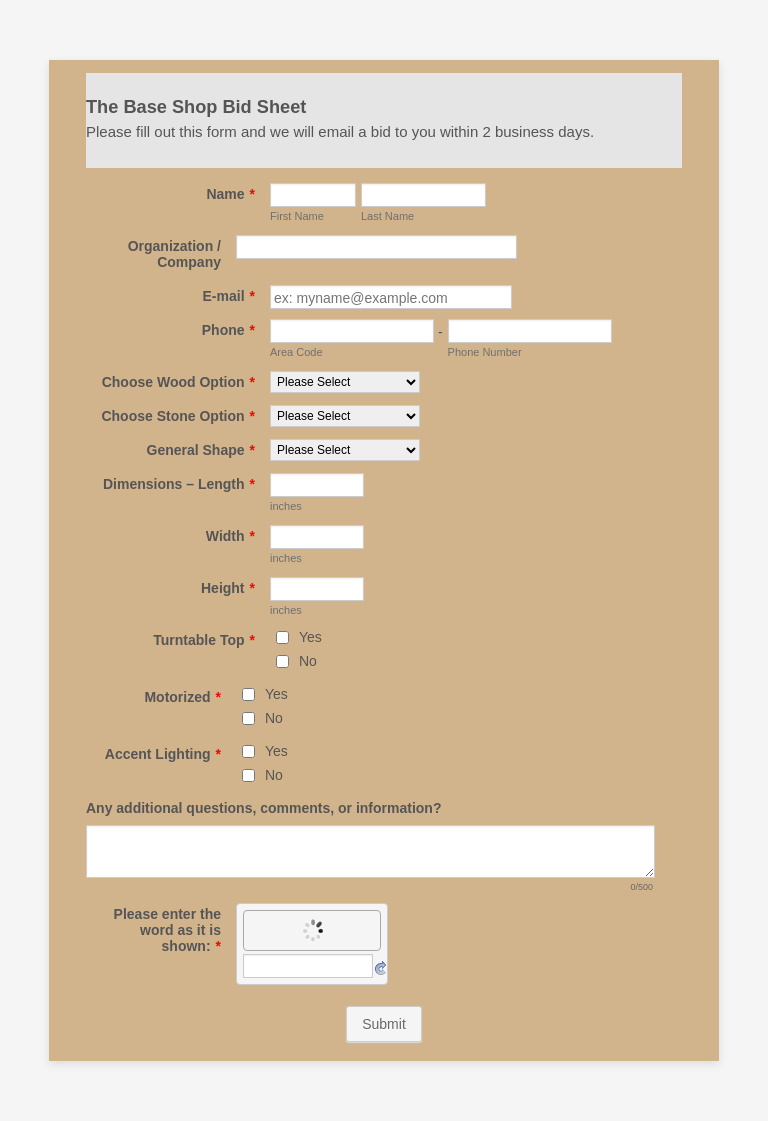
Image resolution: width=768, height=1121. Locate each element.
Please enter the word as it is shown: (167, 930)
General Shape (201, 450)
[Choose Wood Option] (345, 382)
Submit (384, 1024)
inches (286, 506)
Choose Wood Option (178, 382)
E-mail (229, 296)
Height (228, 588)
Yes (310, 637)
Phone (228, 330)
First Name (297, 216)
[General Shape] (345, 450)
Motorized (182, 697)
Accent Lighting (163, 754)
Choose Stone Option (178, 416)
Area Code (296, 352)
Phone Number (485, 352)
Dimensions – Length (179, 484)
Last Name (387, 216)
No (308, 661)
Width (230, 536)
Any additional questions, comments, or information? (263, 808)
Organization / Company (174, 254)
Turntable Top (204, 640)
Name (230, 194)
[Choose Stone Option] (345, 416)
